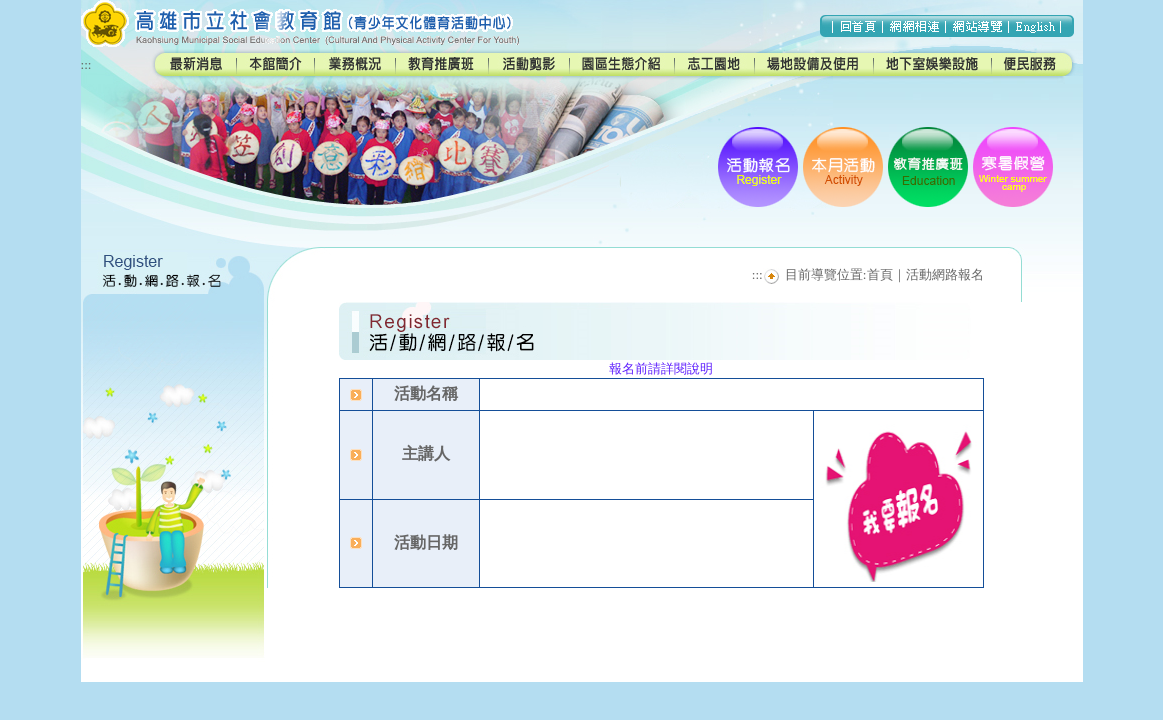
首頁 (880, 274)
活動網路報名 (945, 274)
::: (86, 64)
